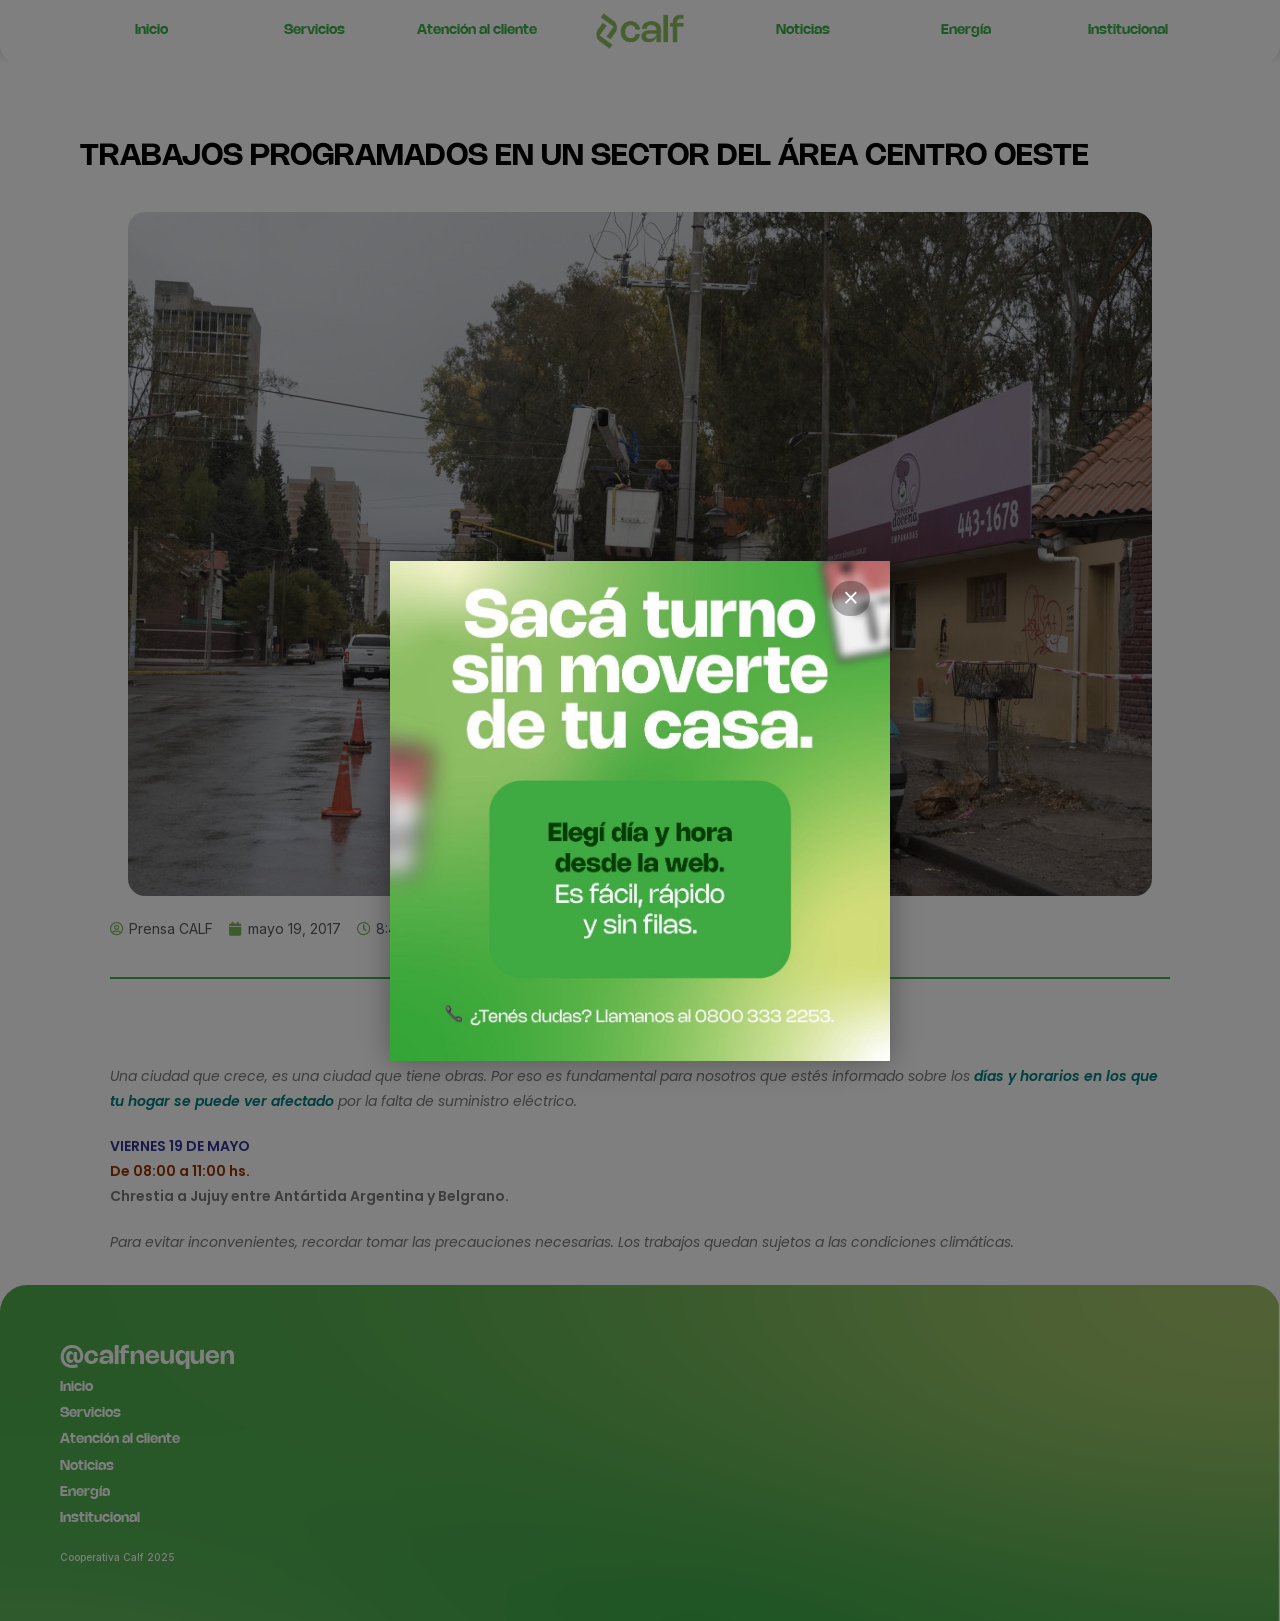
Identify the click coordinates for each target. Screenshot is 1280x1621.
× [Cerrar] (851, 598)
